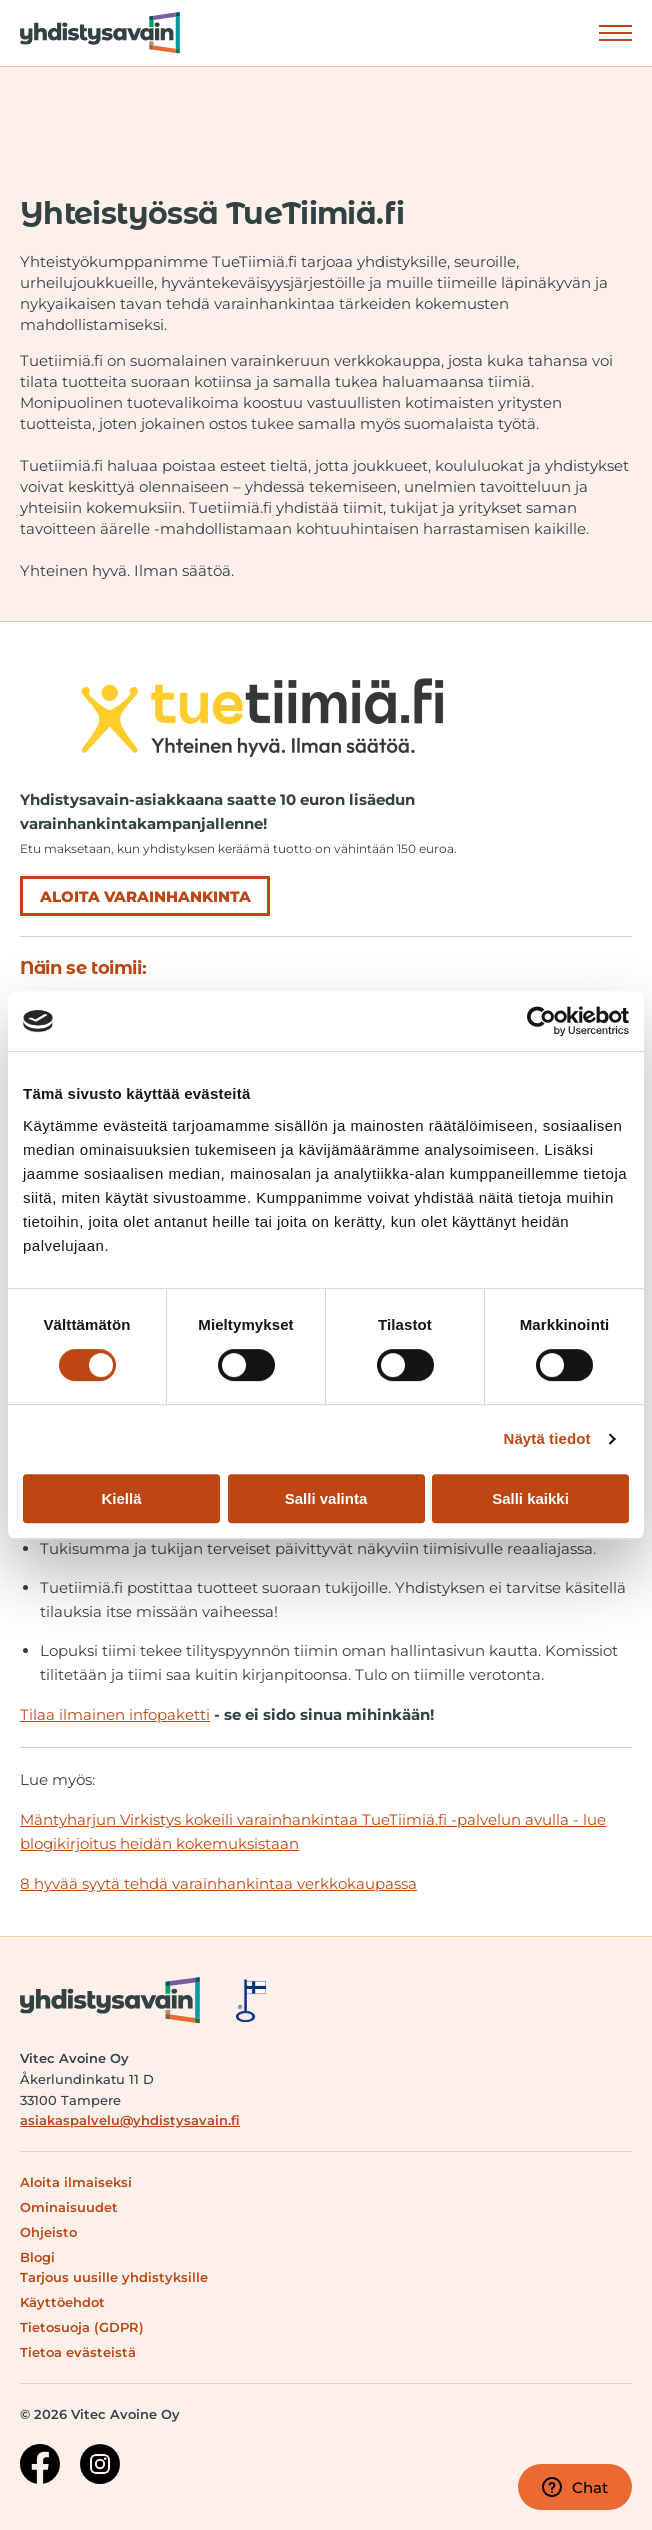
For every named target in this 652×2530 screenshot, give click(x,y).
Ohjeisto (48, 2232)
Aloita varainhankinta (145, 896)
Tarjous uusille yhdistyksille (114, 2277)
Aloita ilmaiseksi (76, 2182)
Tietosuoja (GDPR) (82, 2327)
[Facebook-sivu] (40, 2467)
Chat (575, 2487)
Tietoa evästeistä (78, 2352)
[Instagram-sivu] (100, 2467)
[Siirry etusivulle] (90, 33)
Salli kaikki (530, 1498)
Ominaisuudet (69, 2207)
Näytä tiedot (547, 1438)
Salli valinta (326, 1498)
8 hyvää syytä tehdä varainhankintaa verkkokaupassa (218, 1883)
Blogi (37, 2257)
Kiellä (121, 1498)
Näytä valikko (615, 31)
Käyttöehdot (62, 2302)
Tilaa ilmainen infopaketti (115, 1714)
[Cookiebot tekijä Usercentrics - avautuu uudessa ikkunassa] (541, 1021)
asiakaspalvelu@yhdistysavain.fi (130, 2120)
